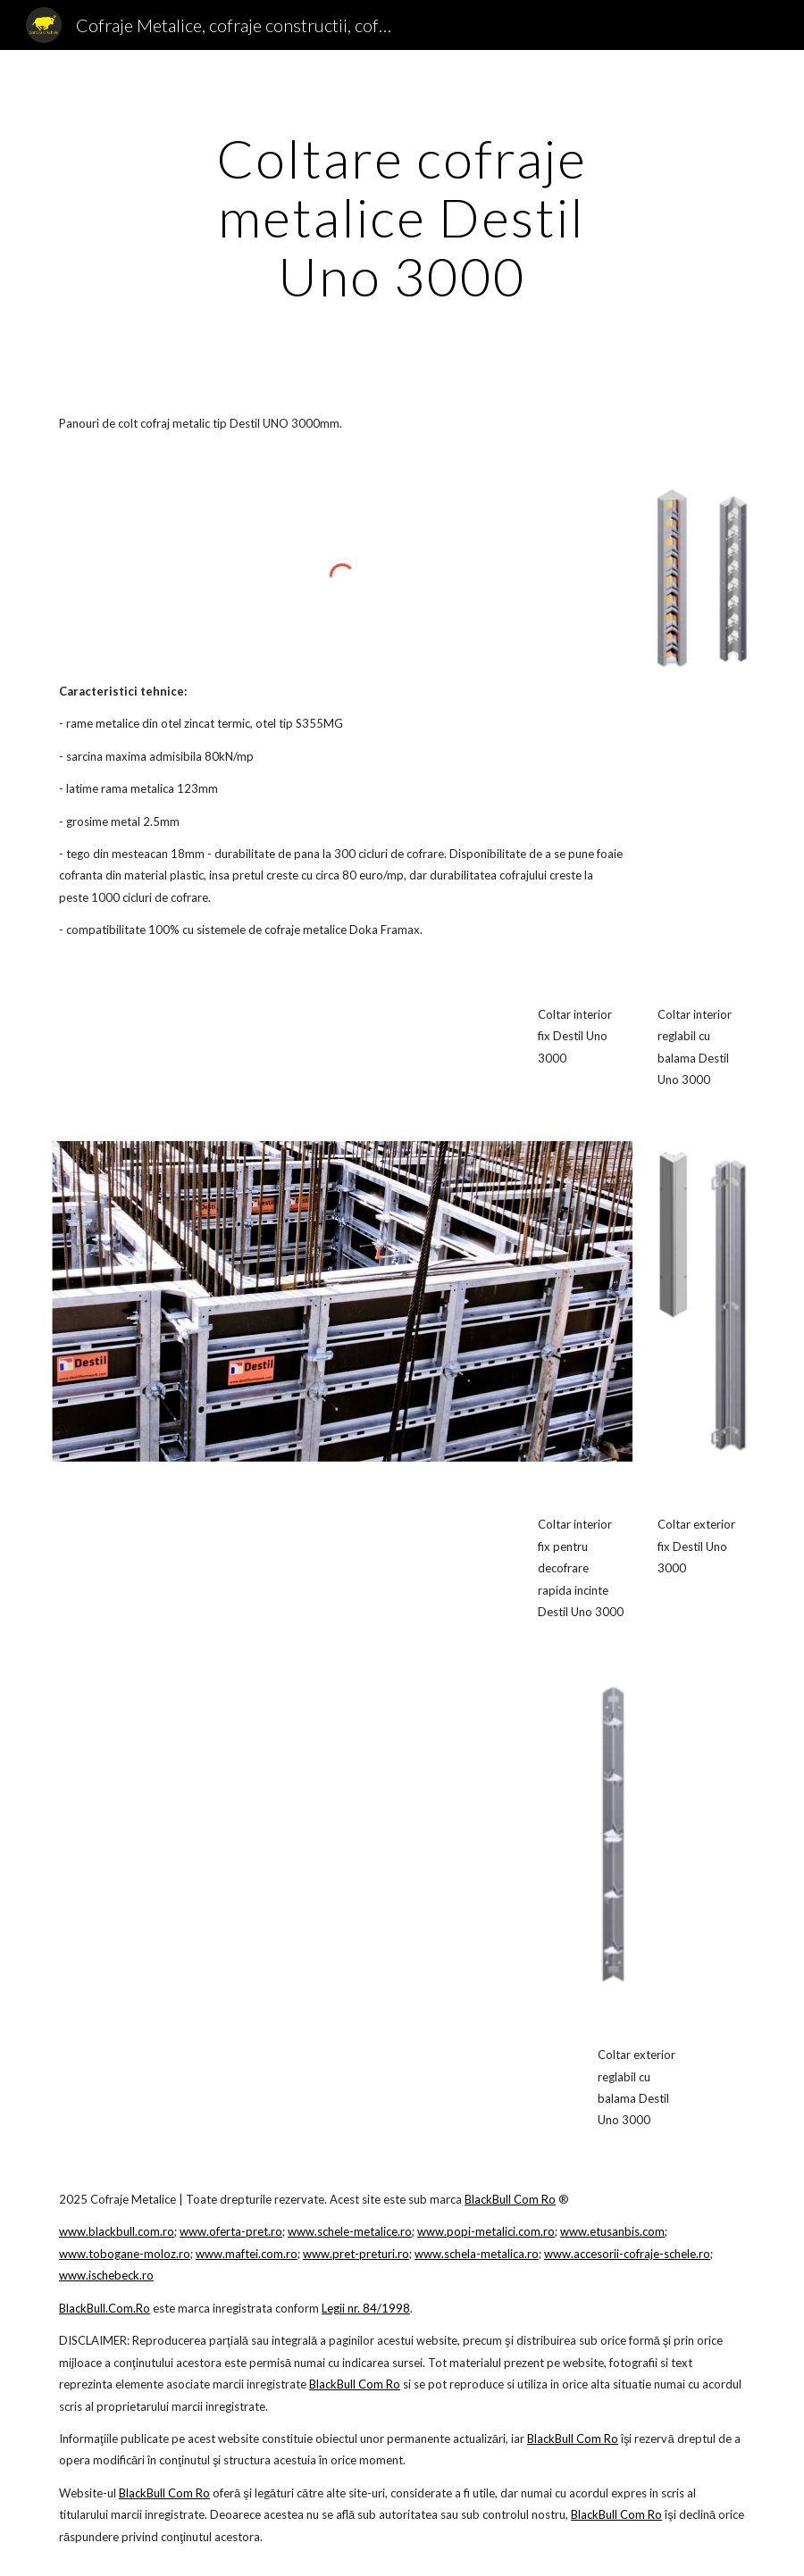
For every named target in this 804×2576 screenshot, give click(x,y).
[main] (402, 217)
